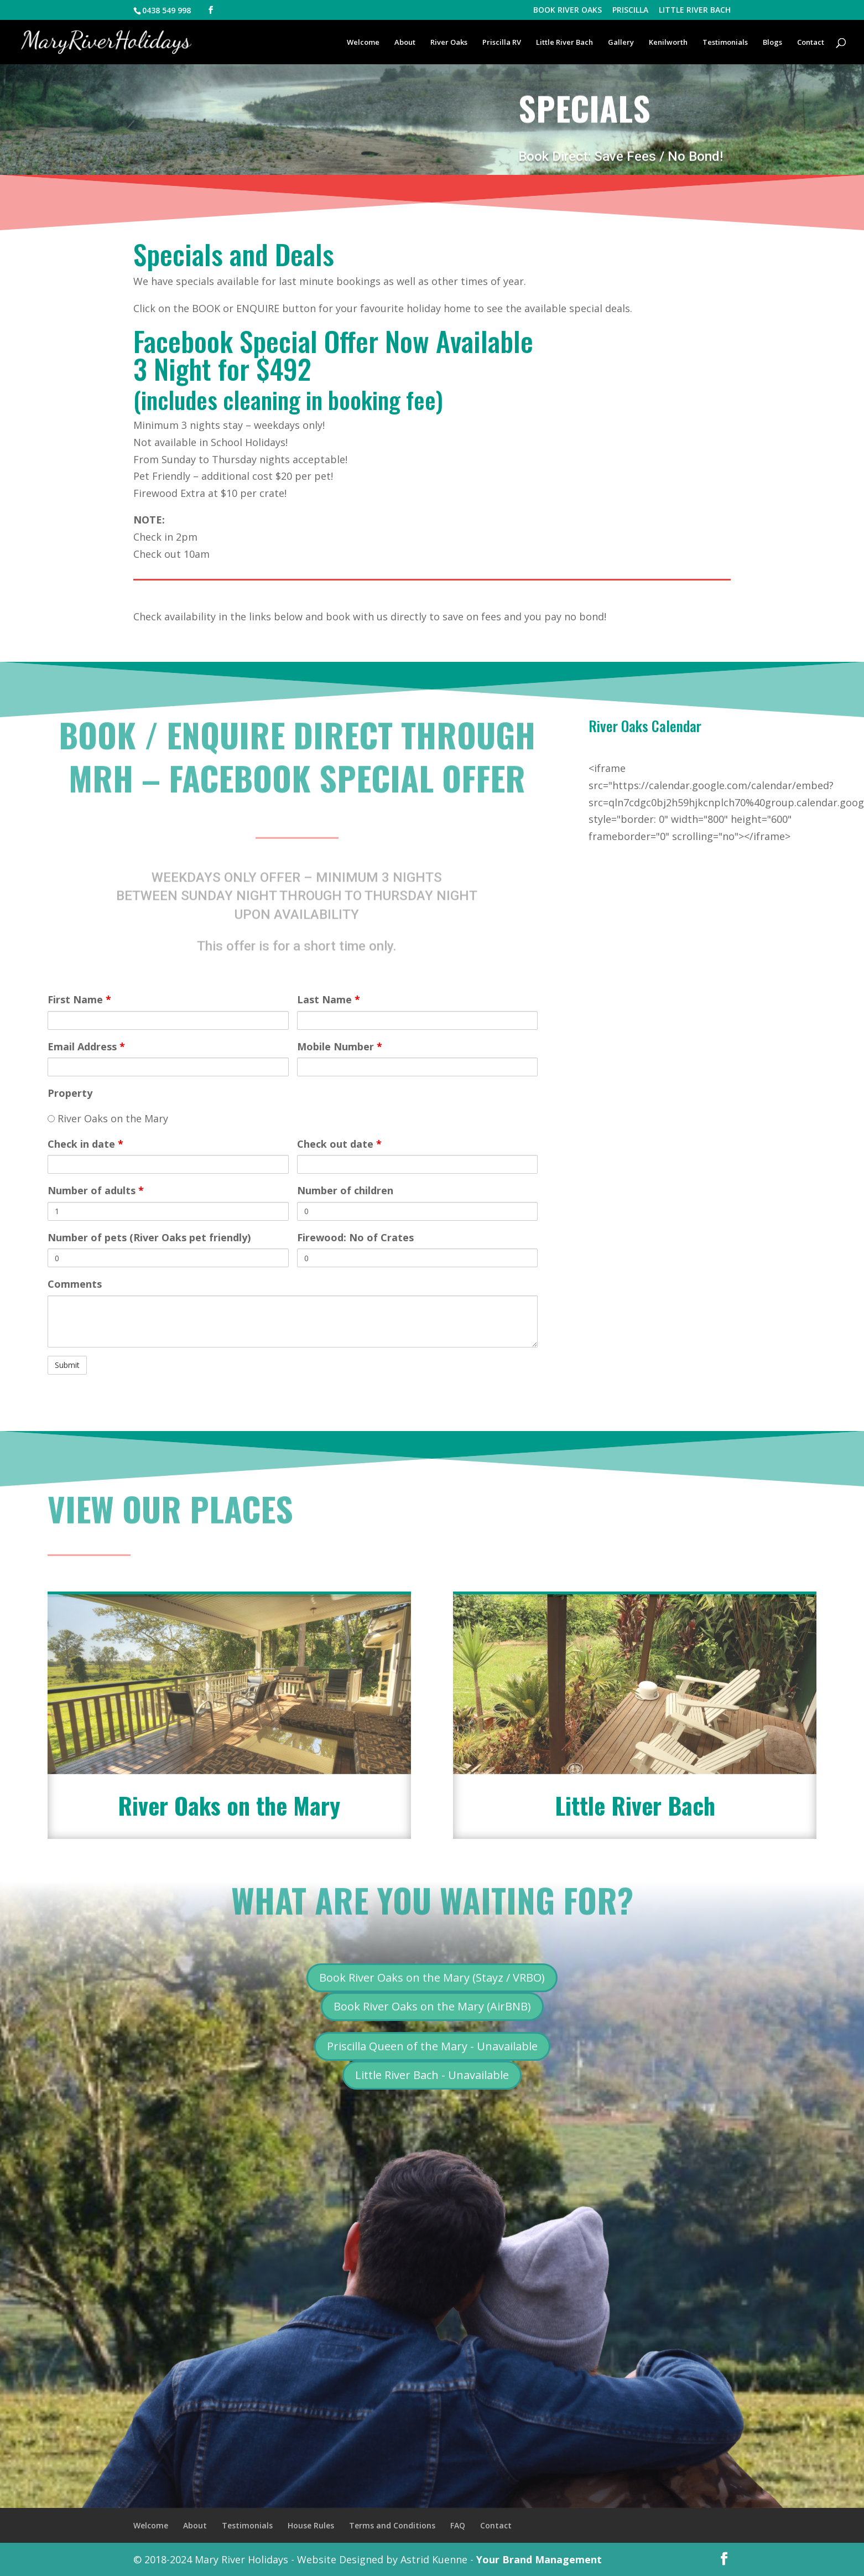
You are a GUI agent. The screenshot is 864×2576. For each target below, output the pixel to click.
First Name (79, 999)
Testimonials (725, 42)
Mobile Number (339, 1046)
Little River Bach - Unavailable (432, 2074)
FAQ (457, 2525)
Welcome (363, 42)
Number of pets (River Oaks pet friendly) (149, 1237)
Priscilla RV (501, 42)
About (404, 42)
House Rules (311, 2525)
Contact (810, 42)
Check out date (339, 1143)
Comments (75, 1283)
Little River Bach (564, 42)
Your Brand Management (539, 2559)
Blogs (772, 42)
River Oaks (448, 42)
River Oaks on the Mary (108, 1118)
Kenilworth (668, 42)
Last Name (328, 999)
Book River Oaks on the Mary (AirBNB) (432, 2006)
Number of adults (96, 1190)
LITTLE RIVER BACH (695, 10)
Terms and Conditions (392, 2525)
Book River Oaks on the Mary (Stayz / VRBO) (432, 1977)
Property (70, 1093)
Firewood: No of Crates (355, 1237)
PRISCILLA (630, 10)
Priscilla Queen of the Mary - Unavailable (432, 2046)
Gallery (621, 42)
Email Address (86, 1046)
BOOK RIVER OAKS (567, 10)
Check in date (85, 1143)
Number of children (345, 1190)
